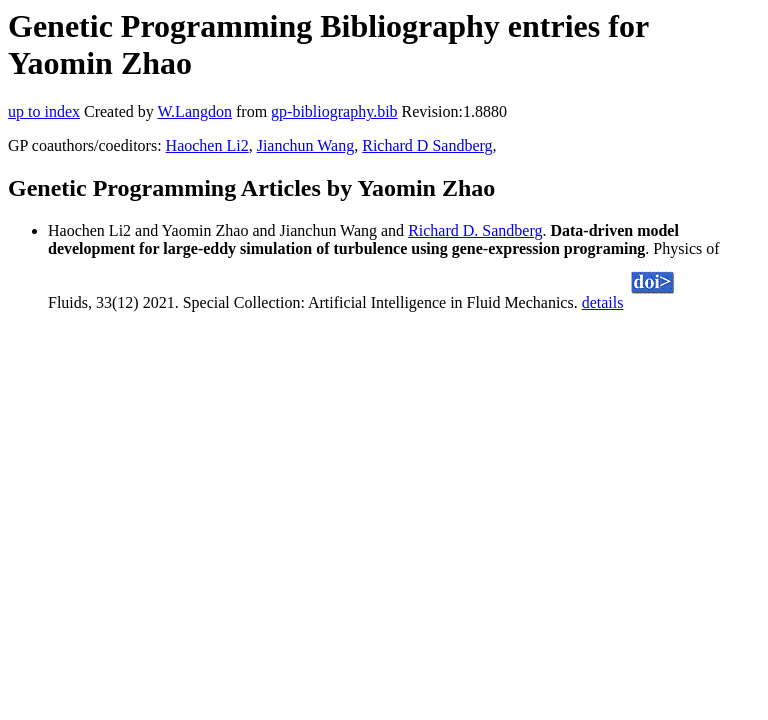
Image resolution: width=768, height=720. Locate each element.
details (603, 302)
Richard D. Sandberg (475, 230)
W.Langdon (194, 111)
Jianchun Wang (306, 145)
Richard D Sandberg (427, 145)
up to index (44, 111)
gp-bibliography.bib (334, 111)
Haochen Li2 (207, 145)
